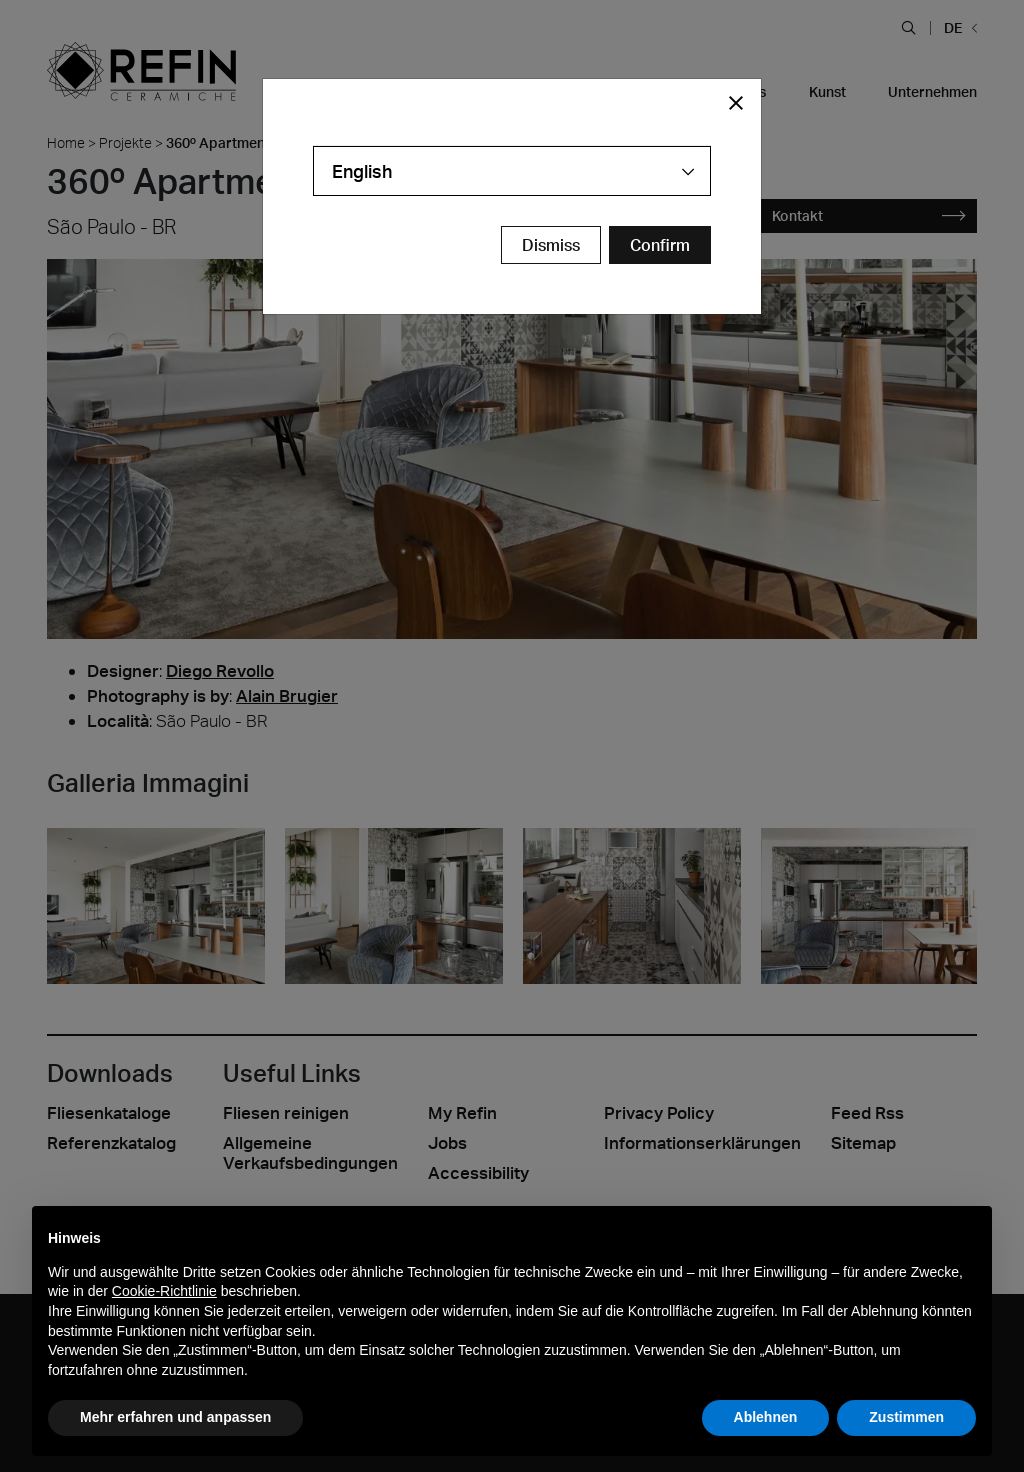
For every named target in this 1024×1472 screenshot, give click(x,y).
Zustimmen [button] (906, 1417)
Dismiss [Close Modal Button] (551, 245)
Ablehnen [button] (766, 1417)
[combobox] (512, 171)
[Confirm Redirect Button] (660, 245)
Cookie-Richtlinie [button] (164, 1291)
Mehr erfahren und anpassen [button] (175, 1417)
